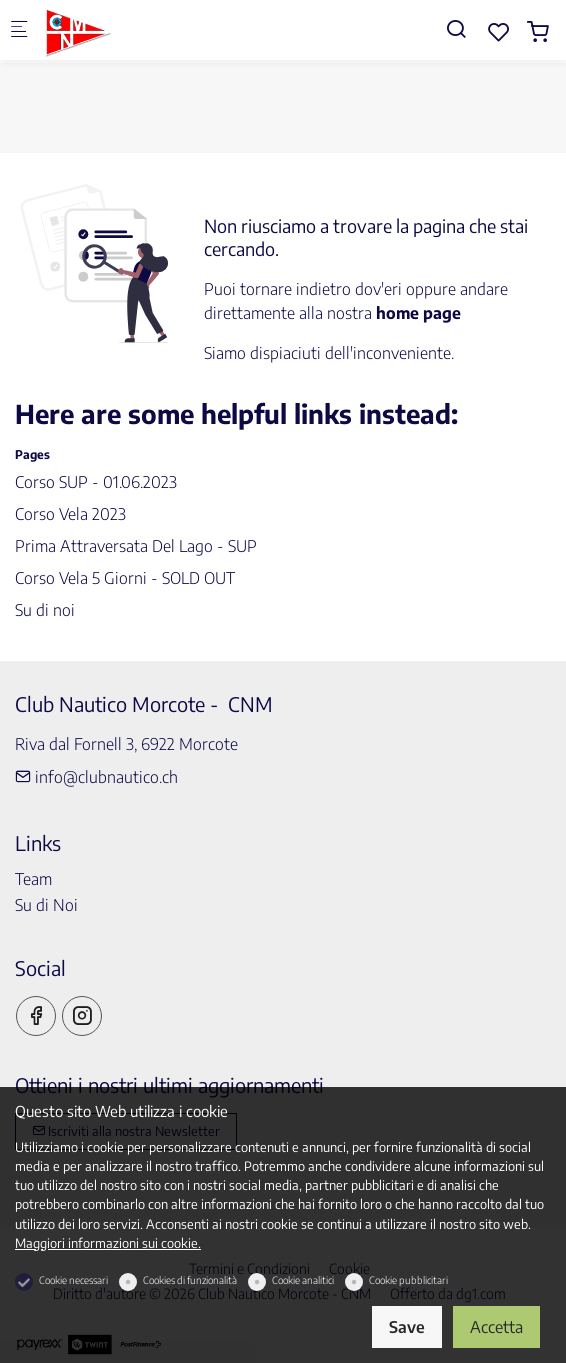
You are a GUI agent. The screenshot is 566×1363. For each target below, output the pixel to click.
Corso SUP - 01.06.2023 (96, 482)
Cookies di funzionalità (190, 1280)
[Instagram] (82, 1016)
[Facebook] (36, 1016)
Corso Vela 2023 (70, 514)
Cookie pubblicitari (408, 1280)
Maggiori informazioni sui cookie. (108, 1243)
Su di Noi (46, 905)
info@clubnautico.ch (96, 777)
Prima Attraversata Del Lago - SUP (136, 546)
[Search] (456, 28)
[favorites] (499, 31)
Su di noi (45, 610)
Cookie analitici (303, 1280)
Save (407, 1327)
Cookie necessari (73, 1280)
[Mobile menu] (19, 30)
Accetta (496, 1327)
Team (33, 879)
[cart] (538, 31)
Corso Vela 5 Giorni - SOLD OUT (125, 578)
